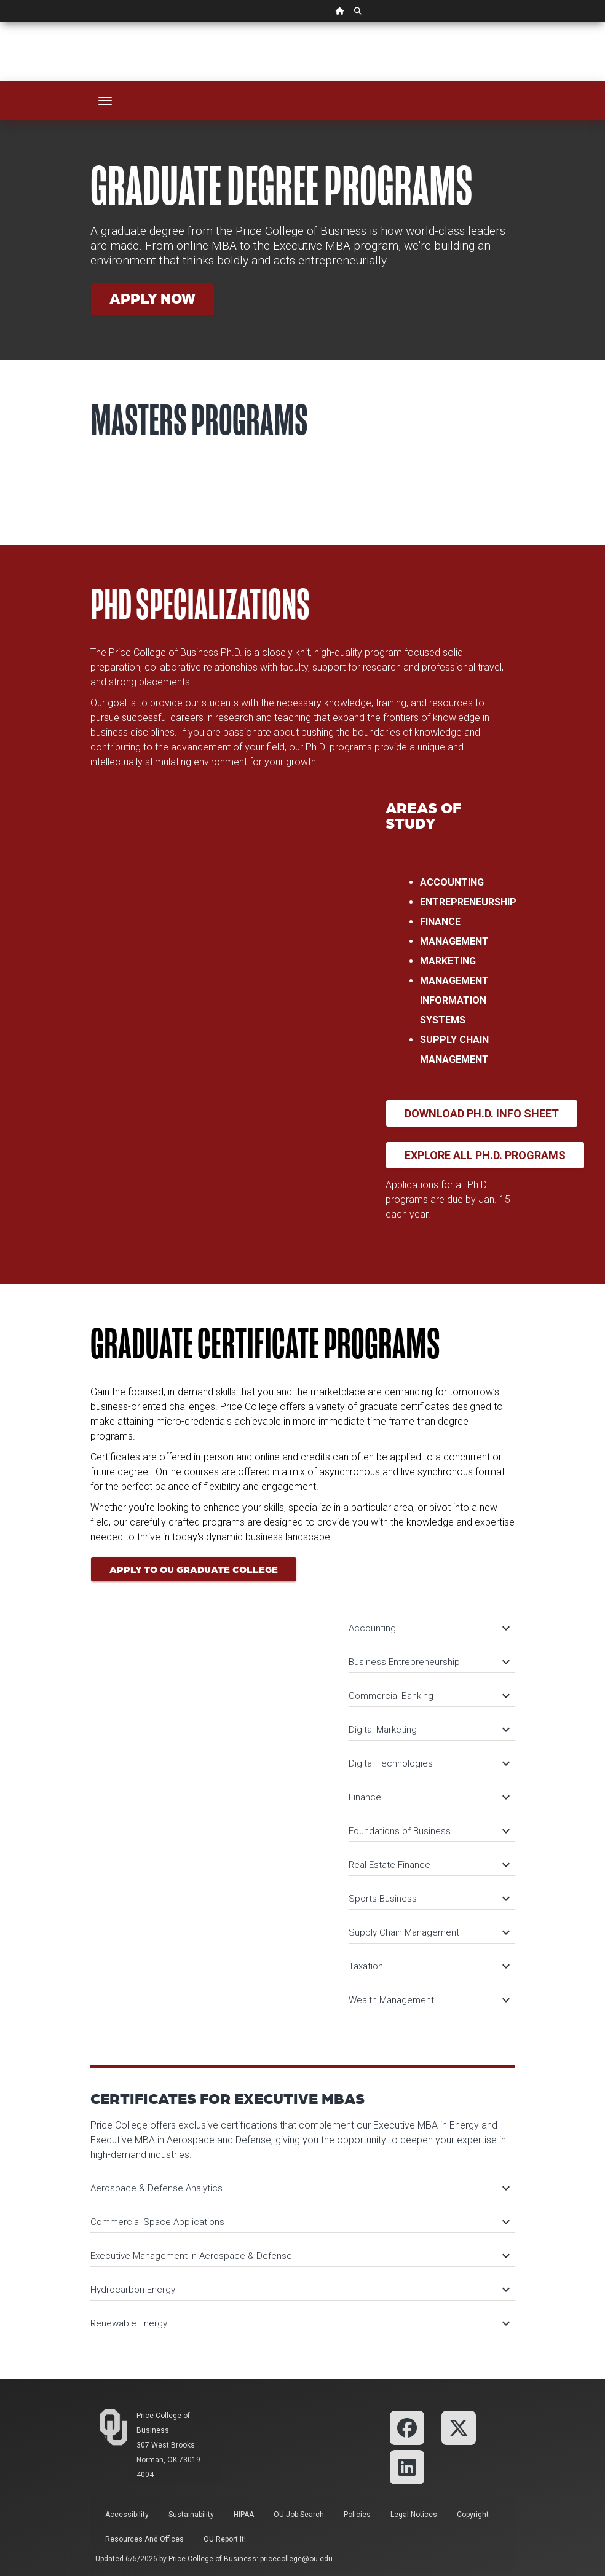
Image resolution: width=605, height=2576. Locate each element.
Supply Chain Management (428, 1932)
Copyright (473, 2514)
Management (454, 941)
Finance (440, 922)
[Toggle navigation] (105, 101)
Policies (357, 2514)
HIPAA (244, 2514)
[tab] (432, 1622)
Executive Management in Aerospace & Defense (299, 2255)
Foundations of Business (428, 1831)
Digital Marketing (428, 1729)
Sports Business (428, 1898)
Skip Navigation (0, 22)
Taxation (428, 1966)
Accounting (452, 882)
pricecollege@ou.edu (296, 2558)
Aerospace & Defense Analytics (299, 2188)
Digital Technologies (428, 1763)
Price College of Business (212, 2558)
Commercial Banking (428, 1695)
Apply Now (152, 297)
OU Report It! (225, 2539)
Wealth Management (428, 2000)
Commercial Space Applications (299, 2222)
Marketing (448, 961)
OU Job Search (299, 2514)
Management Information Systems (454, 1000)
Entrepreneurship (468, 902)
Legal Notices (413, 2514)
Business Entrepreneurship (428, 1662)
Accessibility (127, 2514)
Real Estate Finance (428, 1864)
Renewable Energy (299, 2323)
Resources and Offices (144, 2539)
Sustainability (191, 2514)
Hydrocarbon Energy (299, 2289)
